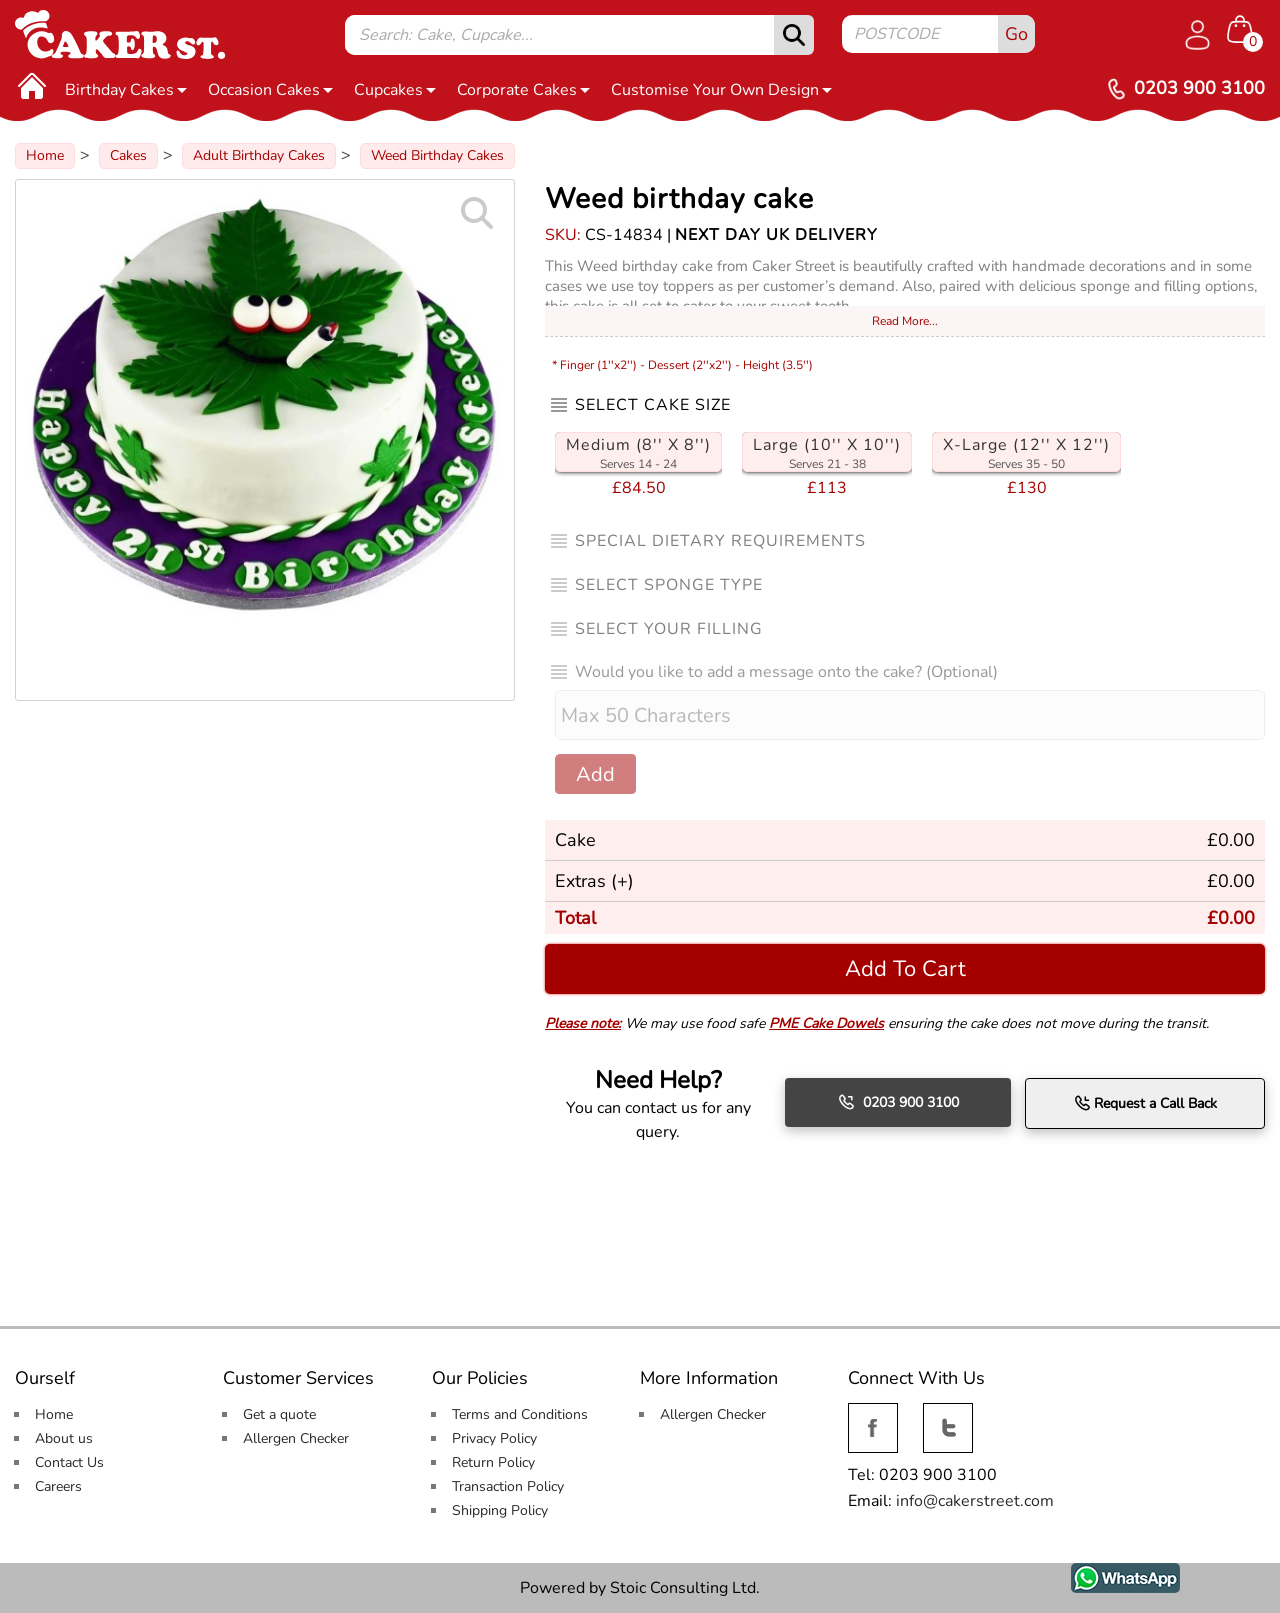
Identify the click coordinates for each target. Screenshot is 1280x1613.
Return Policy (493, 1462)
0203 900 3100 (898, 1102)
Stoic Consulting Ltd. (685, 1588)
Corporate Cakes (523, 90)
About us (64, 1438)
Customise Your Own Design (721, 90)
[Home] (32, 85)
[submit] (794, 35)
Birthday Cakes (126, 90)
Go (1016, 34)
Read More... (905, 321)
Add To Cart (905, 968)
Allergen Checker (296, 1438)
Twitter (946, 1414)
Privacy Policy (494, 1438)
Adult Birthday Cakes (259, 155)
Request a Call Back (1145, 1103)
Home (45, 155)
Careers (58, 1486)
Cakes (128, 155)
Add (595, 774)
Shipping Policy (500, 1510)
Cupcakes (395, 90)
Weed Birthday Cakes (437, 155)
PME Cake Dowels (826, 1023)
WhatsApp (1110, 1574)
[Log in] (1197, 35)
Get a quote (279, 1414)
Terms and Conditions (520, 1414)
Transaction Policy (508, 1486)
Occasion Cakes (270, 90)
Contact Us (69, 1462)
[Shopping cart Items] (1246, 31)
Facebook (873, 1414)
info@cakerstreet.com (975, 1501)
